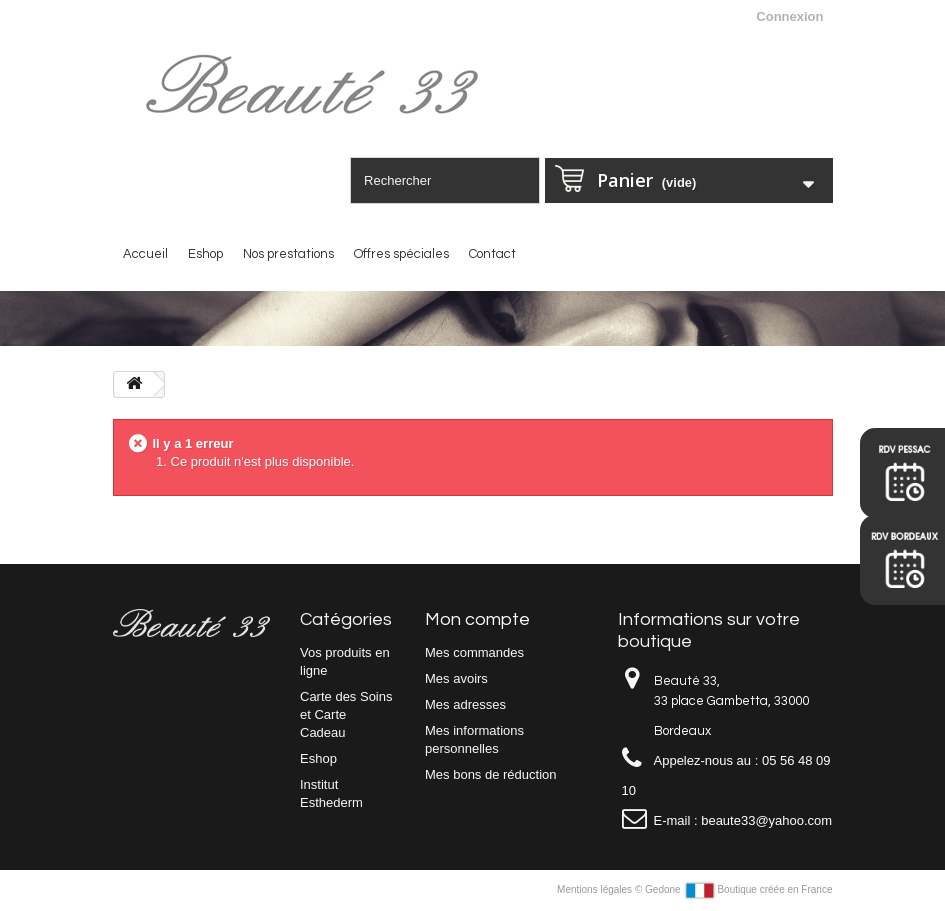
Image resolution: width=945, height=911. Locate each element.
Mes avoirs (456, 678)
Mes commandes (474, 652)
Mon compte (477, 619)
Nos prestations (288, 254)
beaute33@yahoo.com (766, 820)
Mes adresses (465, 704)
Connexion (789, 16)
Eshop (205, 254)
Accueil (145, 254)
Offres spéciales (401, 254)
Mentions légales (596, 889)
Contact (492, 254)
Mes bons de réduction (491, 774)
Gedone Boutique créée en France (738, 889)
